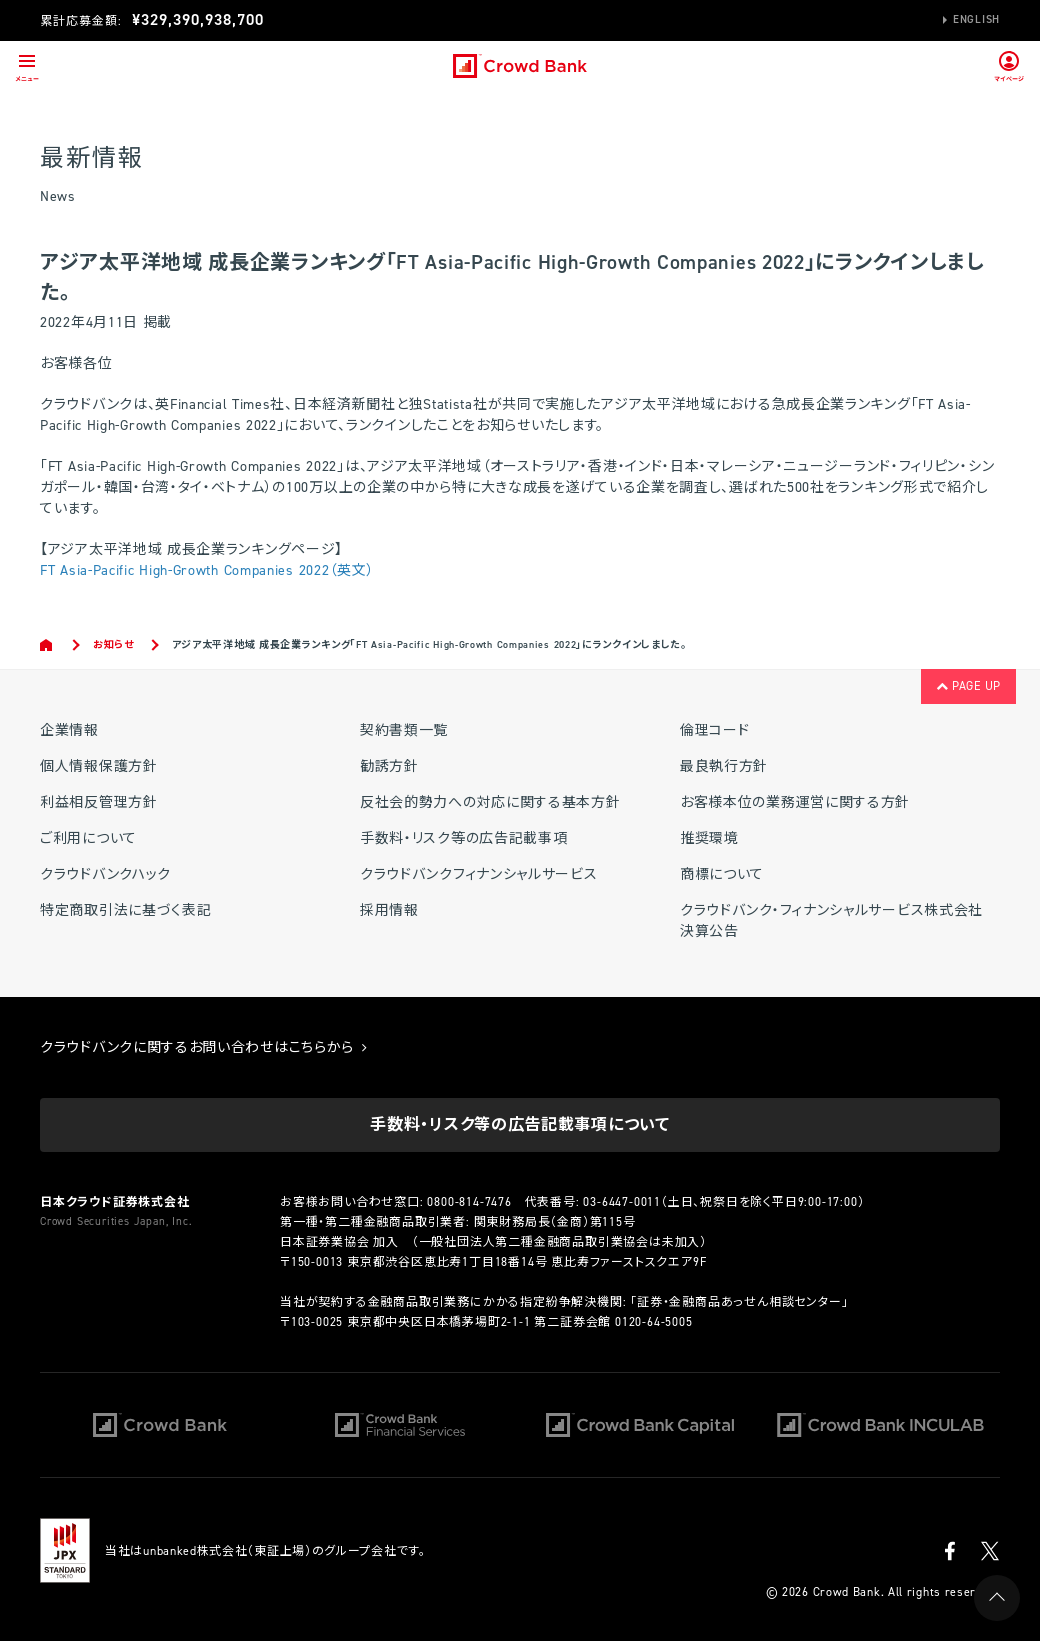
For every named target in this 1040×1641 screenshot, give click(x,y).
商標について (722, 874)
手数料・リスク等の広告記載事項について (519, 1124)
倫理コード (715, 730)
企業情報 (69, 730)
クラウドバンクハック (105, 874)
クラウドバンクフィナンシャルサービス (479, 874)
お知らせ (113, 644)
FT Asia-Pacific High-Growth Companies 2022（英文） (207, 570)
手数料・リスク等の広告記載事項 (464, 838)
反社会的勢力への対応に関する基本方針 (490, 802)
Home (47, 645)
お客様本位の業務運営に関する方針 (795, 802)
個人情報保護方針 (99, 766)
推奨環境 (709, 838)
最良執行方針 (724, 766)
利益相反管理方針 (99, 802)
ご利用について (88, 838)
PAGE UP (968, 686)
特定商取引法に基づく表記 (125, 910)
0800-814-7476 (469, 1202)
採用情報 (389, 910)
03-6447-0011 (622, 1202)
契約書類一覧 (404, 730)
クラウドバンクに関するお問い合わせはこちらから (204, 1047)
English (976, 19)
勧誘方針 (389, 766)
